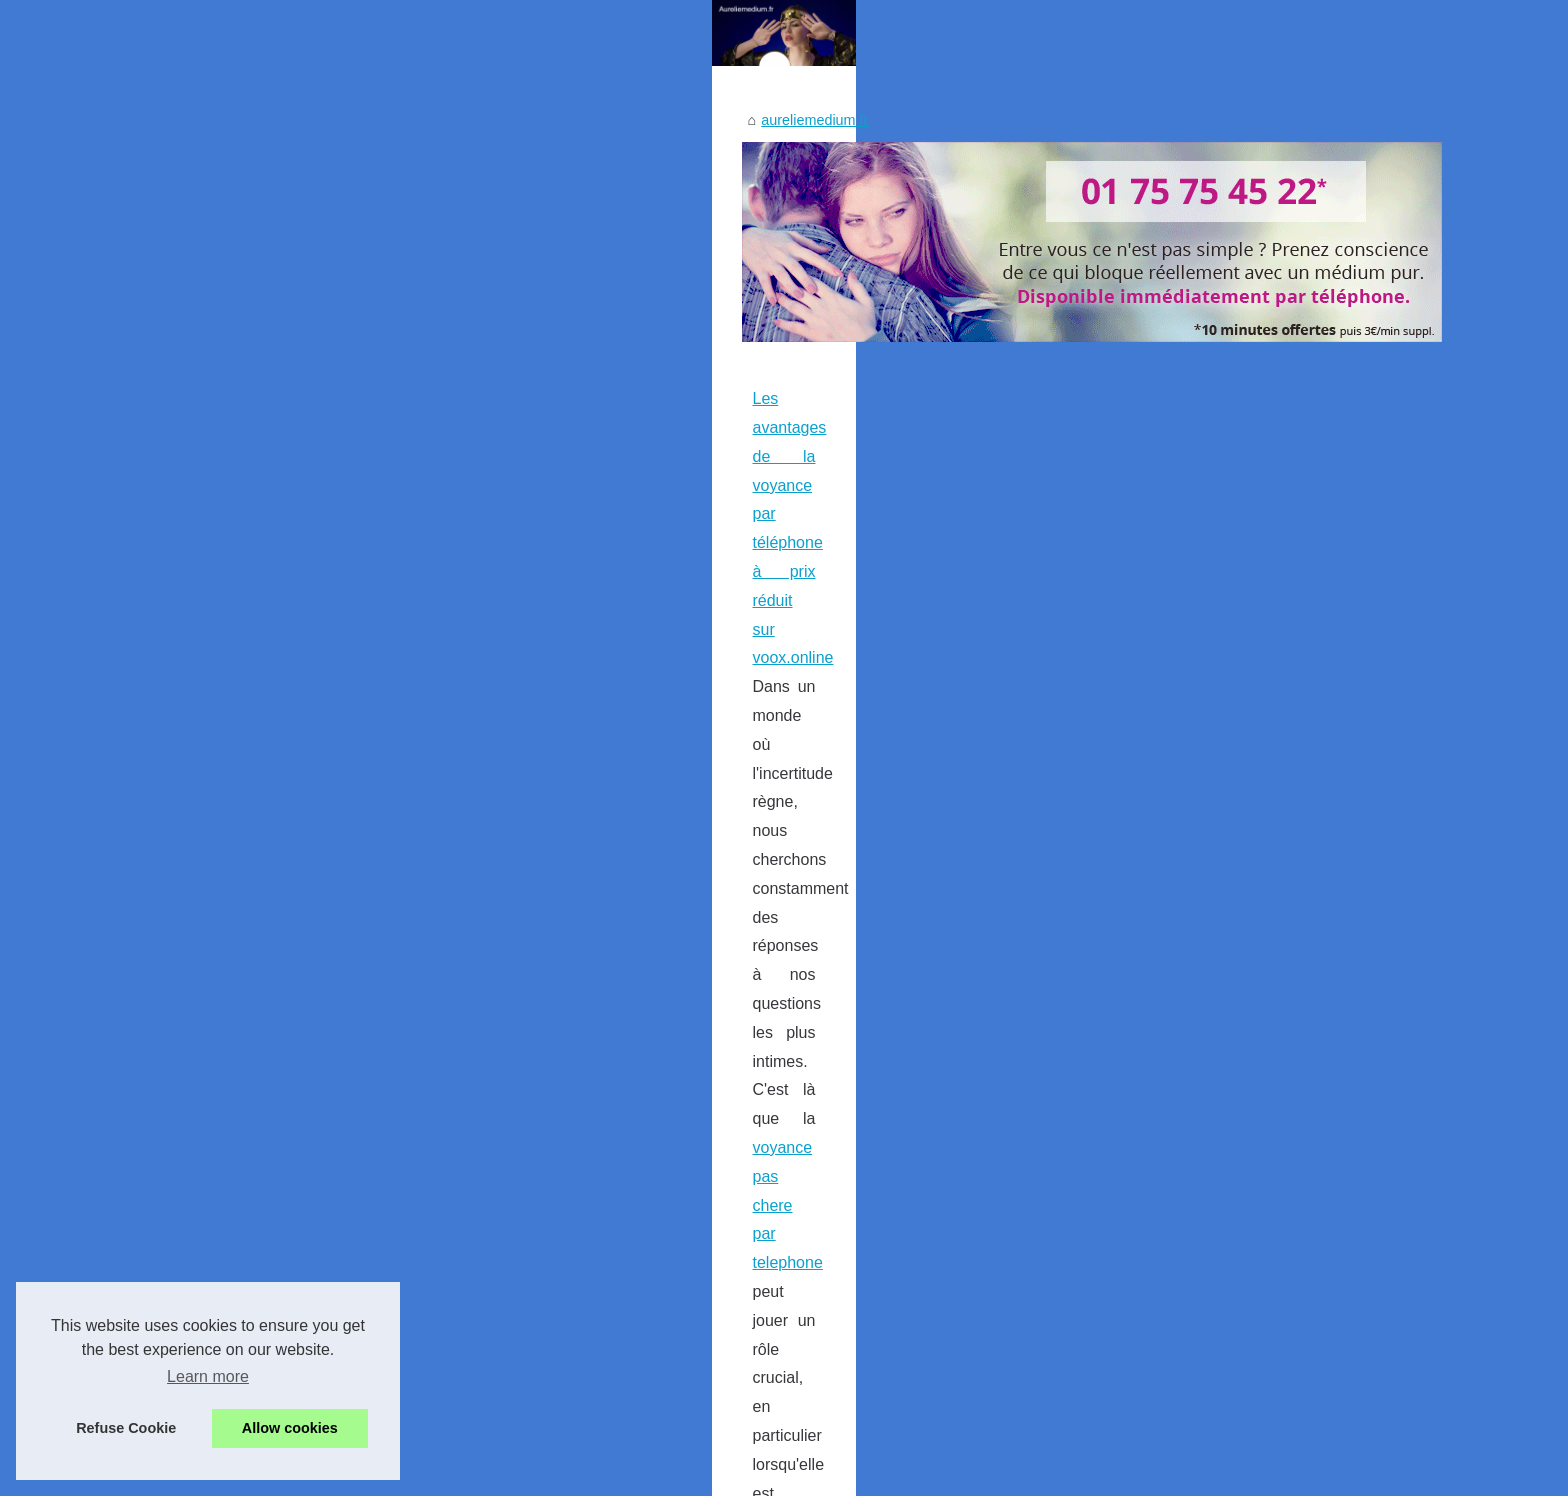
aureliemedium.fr (256, 592)
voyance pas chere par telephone (382, 928)
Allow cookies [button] (290, 1428)
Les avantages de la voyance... (1208, 1355)
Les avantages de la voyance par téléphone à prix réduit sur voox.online (449, 870)
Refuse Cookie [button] (126, 1428)
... (492, 986)
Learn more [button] (208, 1376)
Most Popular (1151, 620)
